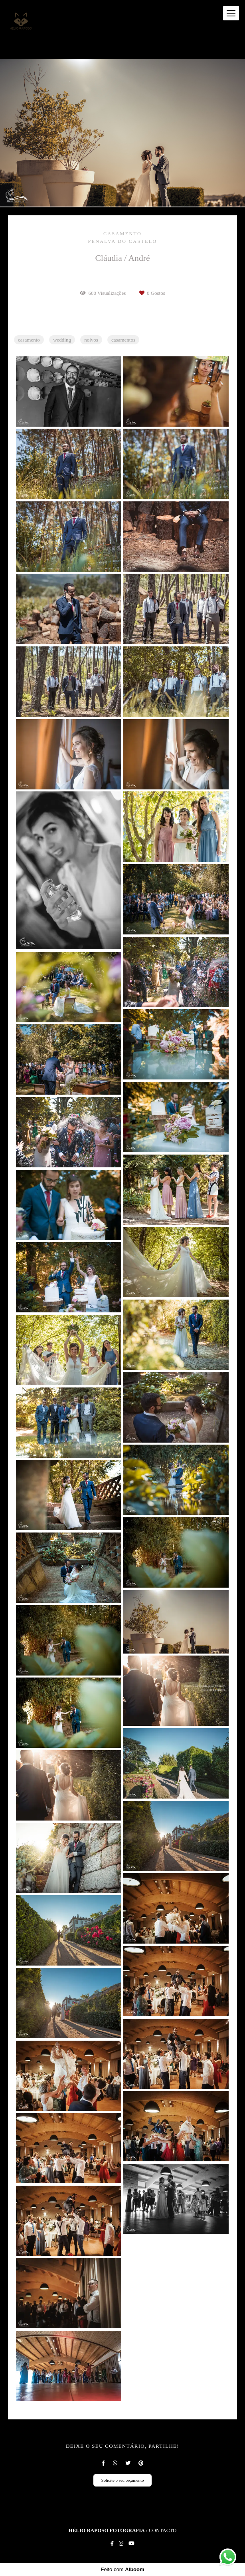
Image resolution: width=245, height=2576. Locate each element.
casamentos (123, 340)
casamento (29, 340)
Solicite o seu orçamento (122, 2480)
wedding (62, 340)
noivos (91, 340)
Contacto (163, 2530)
